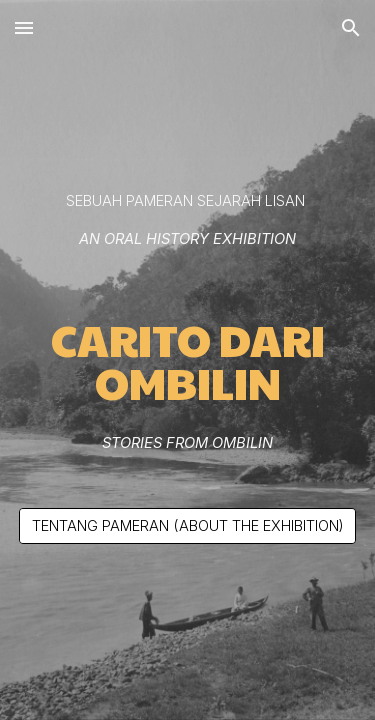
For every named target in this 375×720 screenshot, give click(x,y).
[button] (24, 27)
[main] (188, 220)
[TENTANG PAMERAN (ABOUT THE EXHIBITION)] (188, 525)
